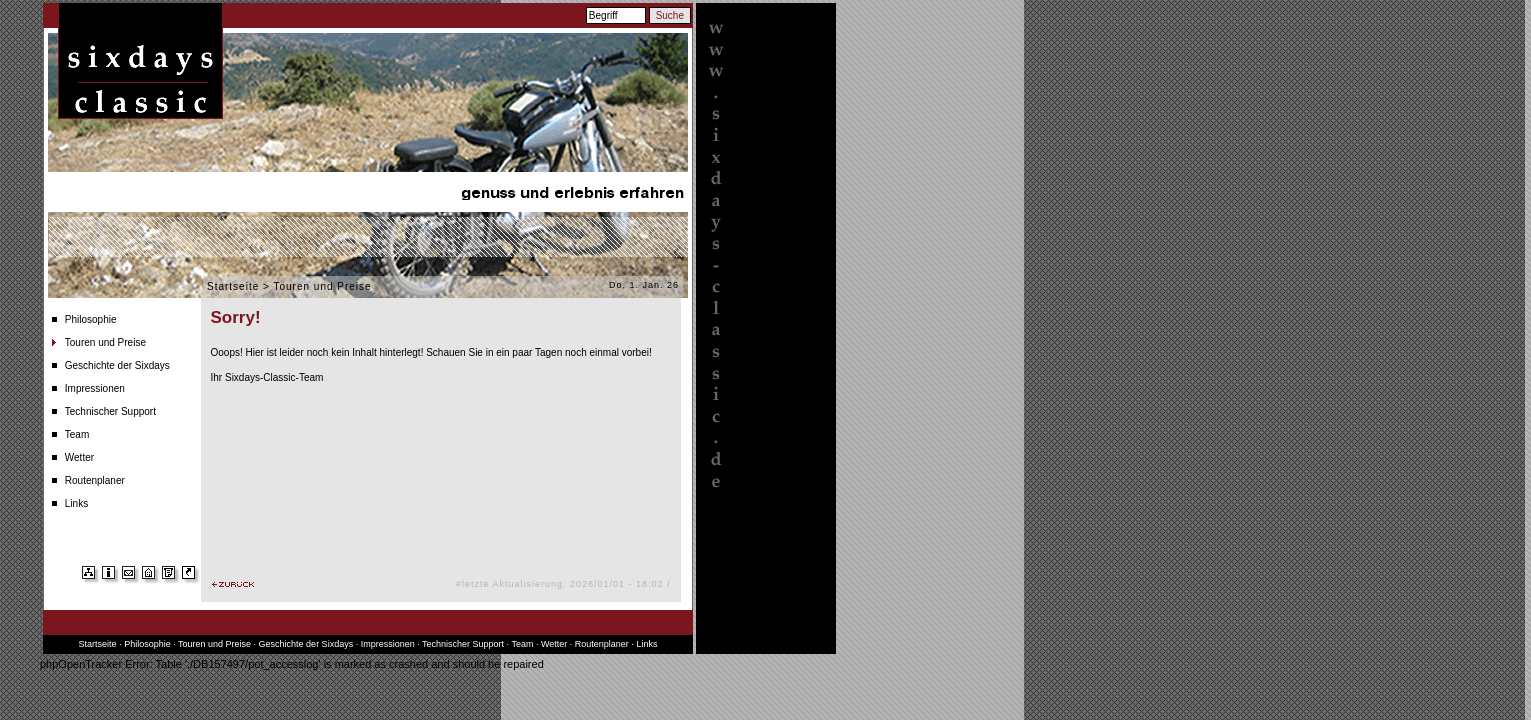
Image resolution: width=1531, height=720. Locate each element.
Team (77, 434)
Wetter (79, 457)
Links (76, 503)
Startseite (233, 286)
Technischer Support (110, 411)
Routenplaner (95, 480)
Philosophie (91, 319)
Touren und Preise (105, 342)
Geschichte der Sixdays (117, 365)
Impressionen (95, 388)
